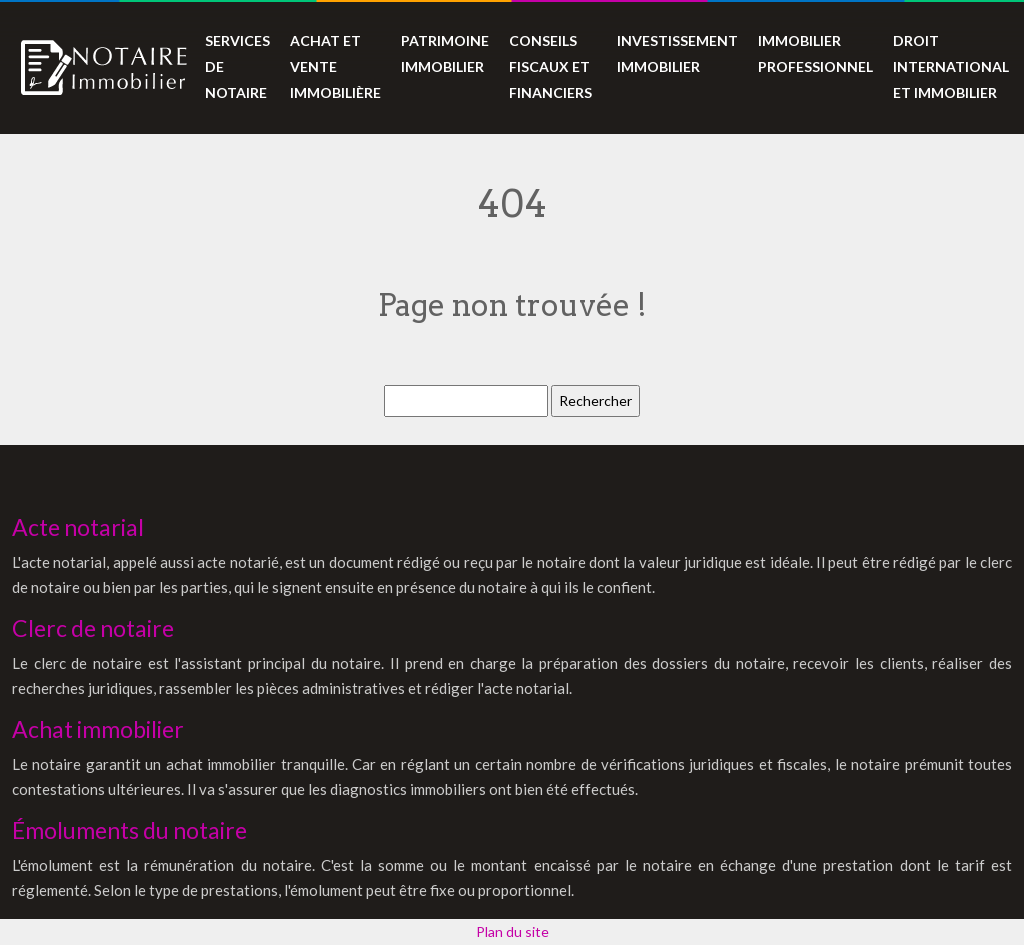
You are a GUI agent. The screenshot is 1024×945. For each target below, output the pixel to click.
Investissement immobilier (677, 53)
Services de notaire (237, 66)
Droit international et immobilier (951, 66)
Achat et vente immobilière (335, 66)
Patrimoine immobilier (445, 53)
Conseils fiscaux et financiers (550, 66)
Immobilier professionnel (815, 53)
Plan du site (512, 931)
